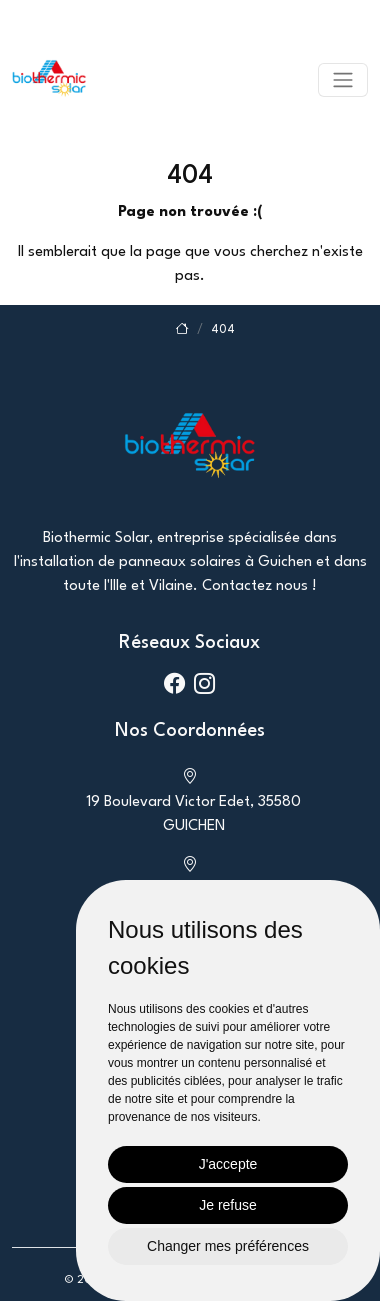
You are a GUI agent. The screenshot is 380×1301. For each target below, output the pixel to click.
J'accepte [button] (228, 1164)
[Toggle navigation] (343, 80)
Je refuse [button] (228, 1205)
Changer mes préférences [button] (228, 1246)
